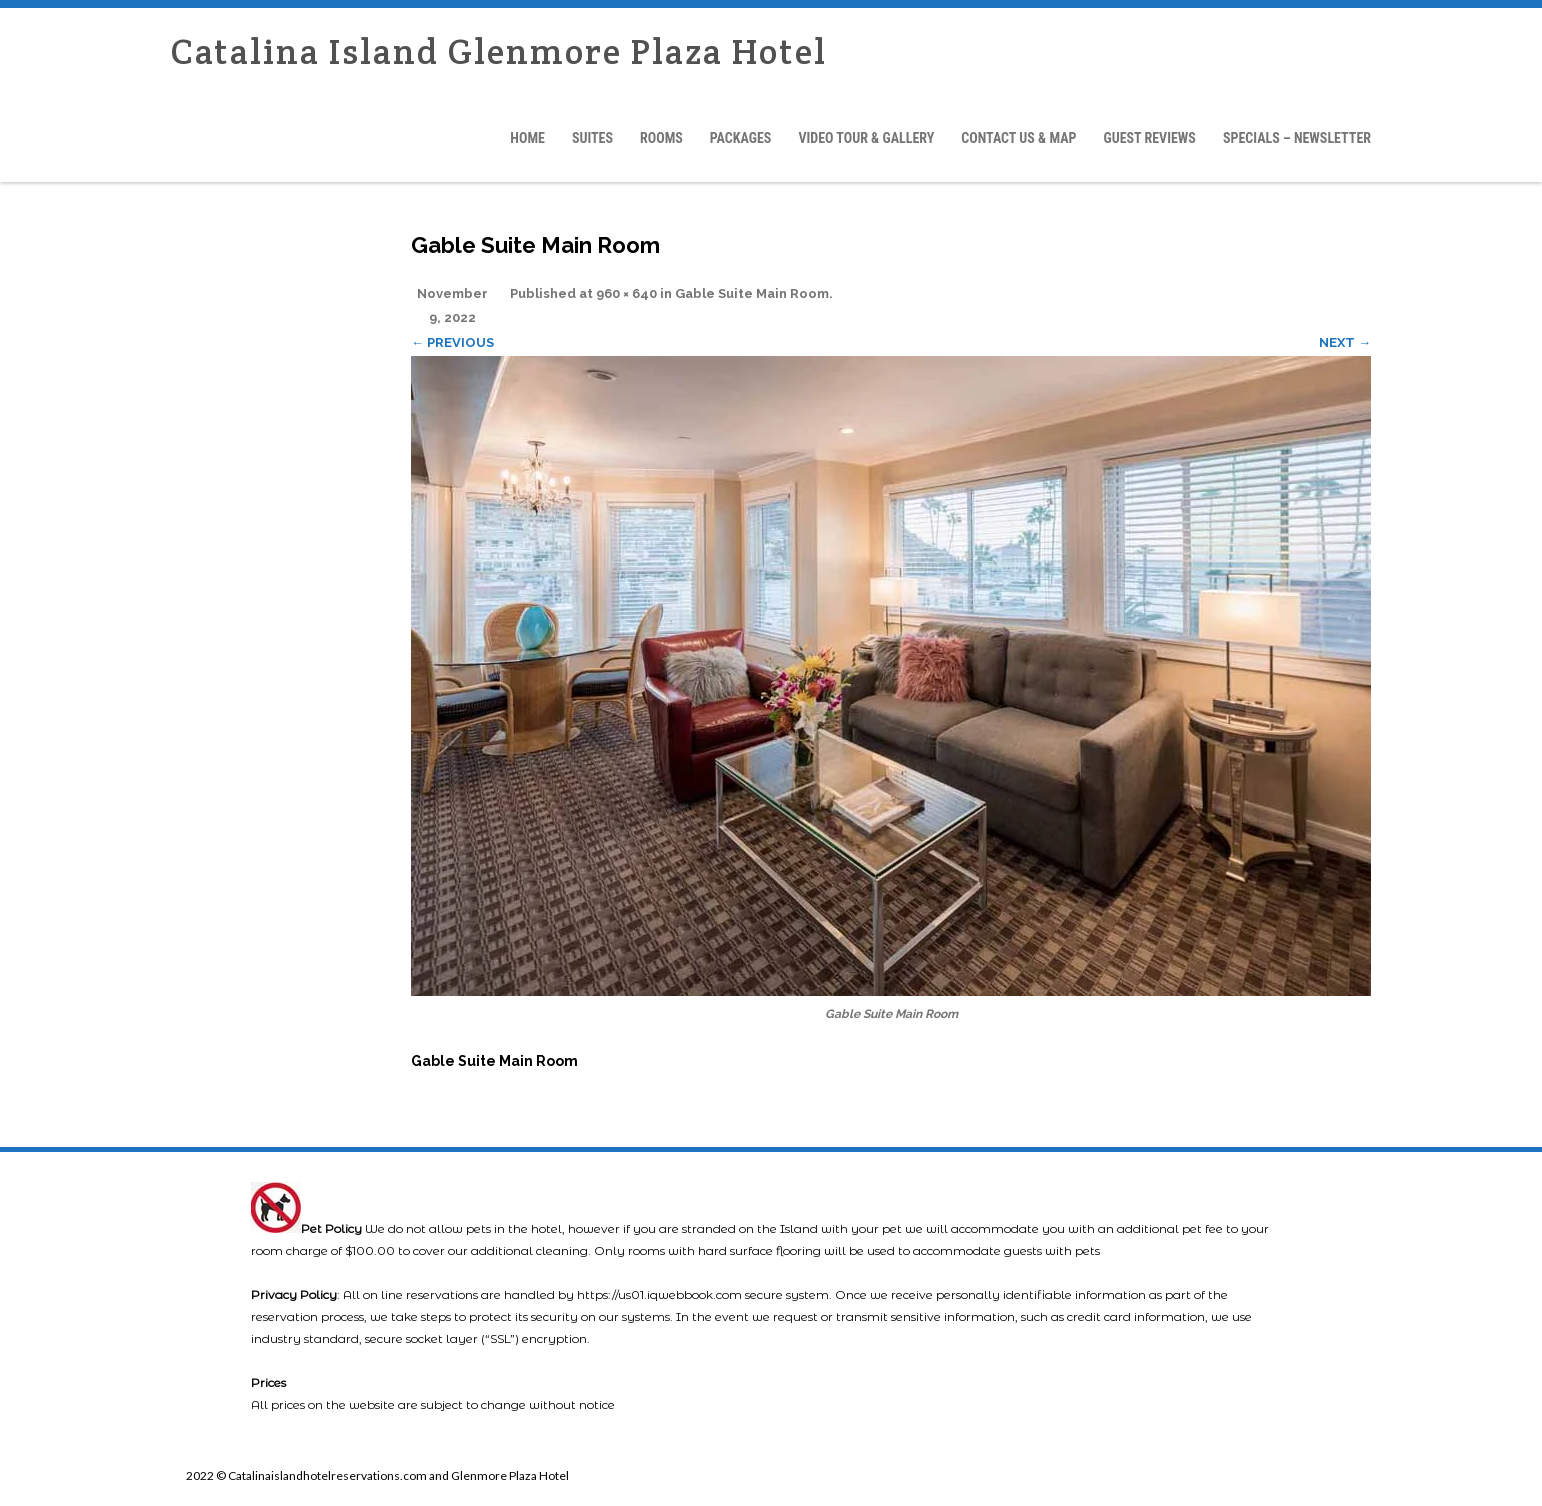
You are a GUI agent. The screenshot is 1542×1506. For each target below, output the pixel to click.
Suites (592, 138)
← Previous (452, 342)
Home (527, 138)
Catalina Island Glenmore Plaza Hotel (499, 51)
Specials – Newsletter (1297, 138)
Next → (1345, 342)
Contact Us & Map (1018, 138)
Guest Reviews (1149, 138)
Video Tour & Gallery (866, 138)
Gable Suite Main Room (752, 293)
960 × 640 (626, 293)
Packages (741, 138)
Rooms (661, 138)
